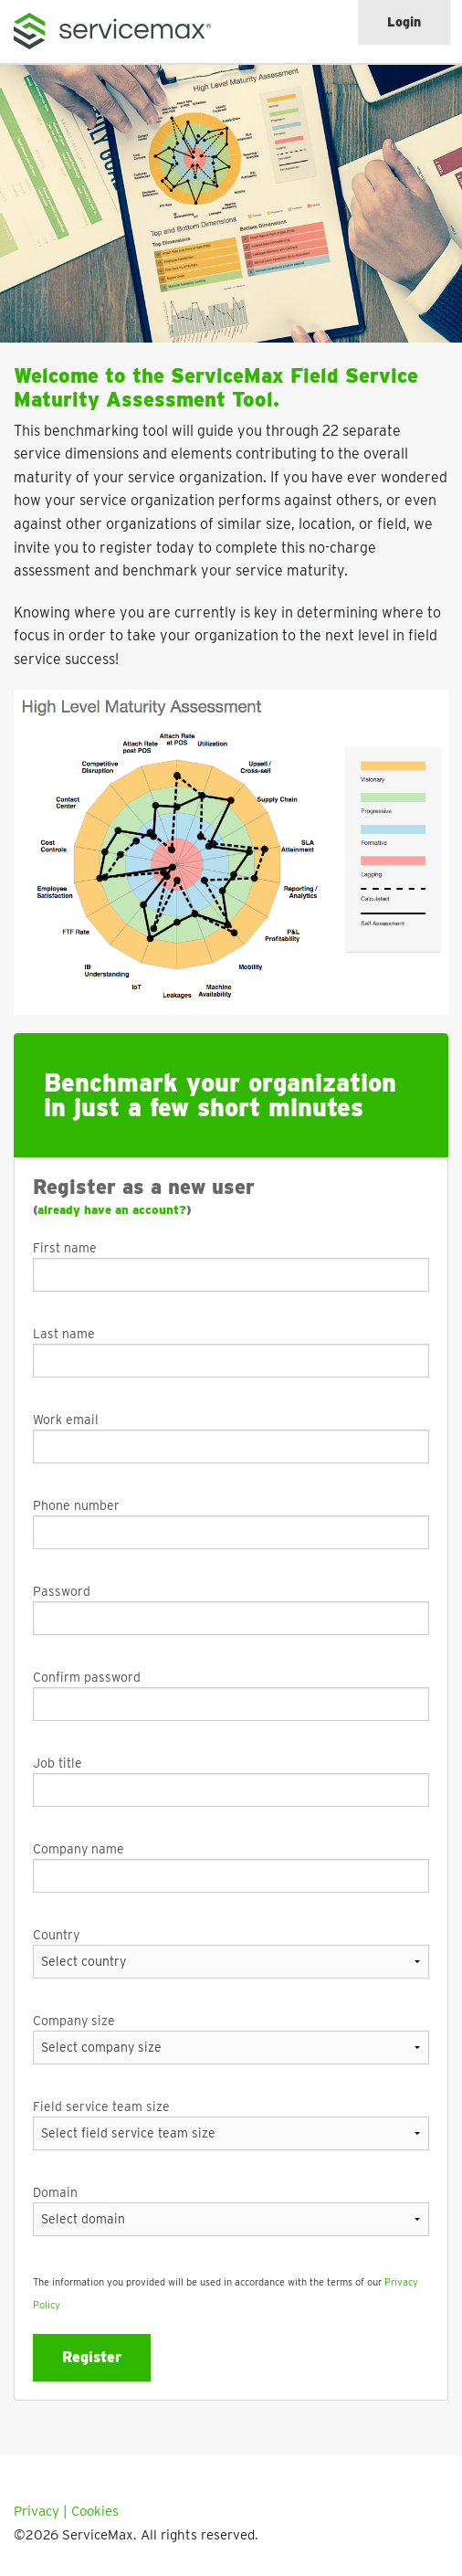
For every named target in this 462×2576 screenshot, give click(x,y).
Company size (74, 2020)
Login (404, 22)
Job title (57, 1763)
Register (91, 2357)
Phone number (76, 1505)
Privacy (36, 2511)
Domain (55, 2192)
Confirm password (87, 1677)
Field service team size (101, 2106)
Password (61, 1591)
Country (56, 1934)
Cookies (95, 2511)
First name (65, 1247)
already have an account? (111, 1209)
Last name (64, 1333)
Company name (78, 1849)
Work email (66, 1419)
